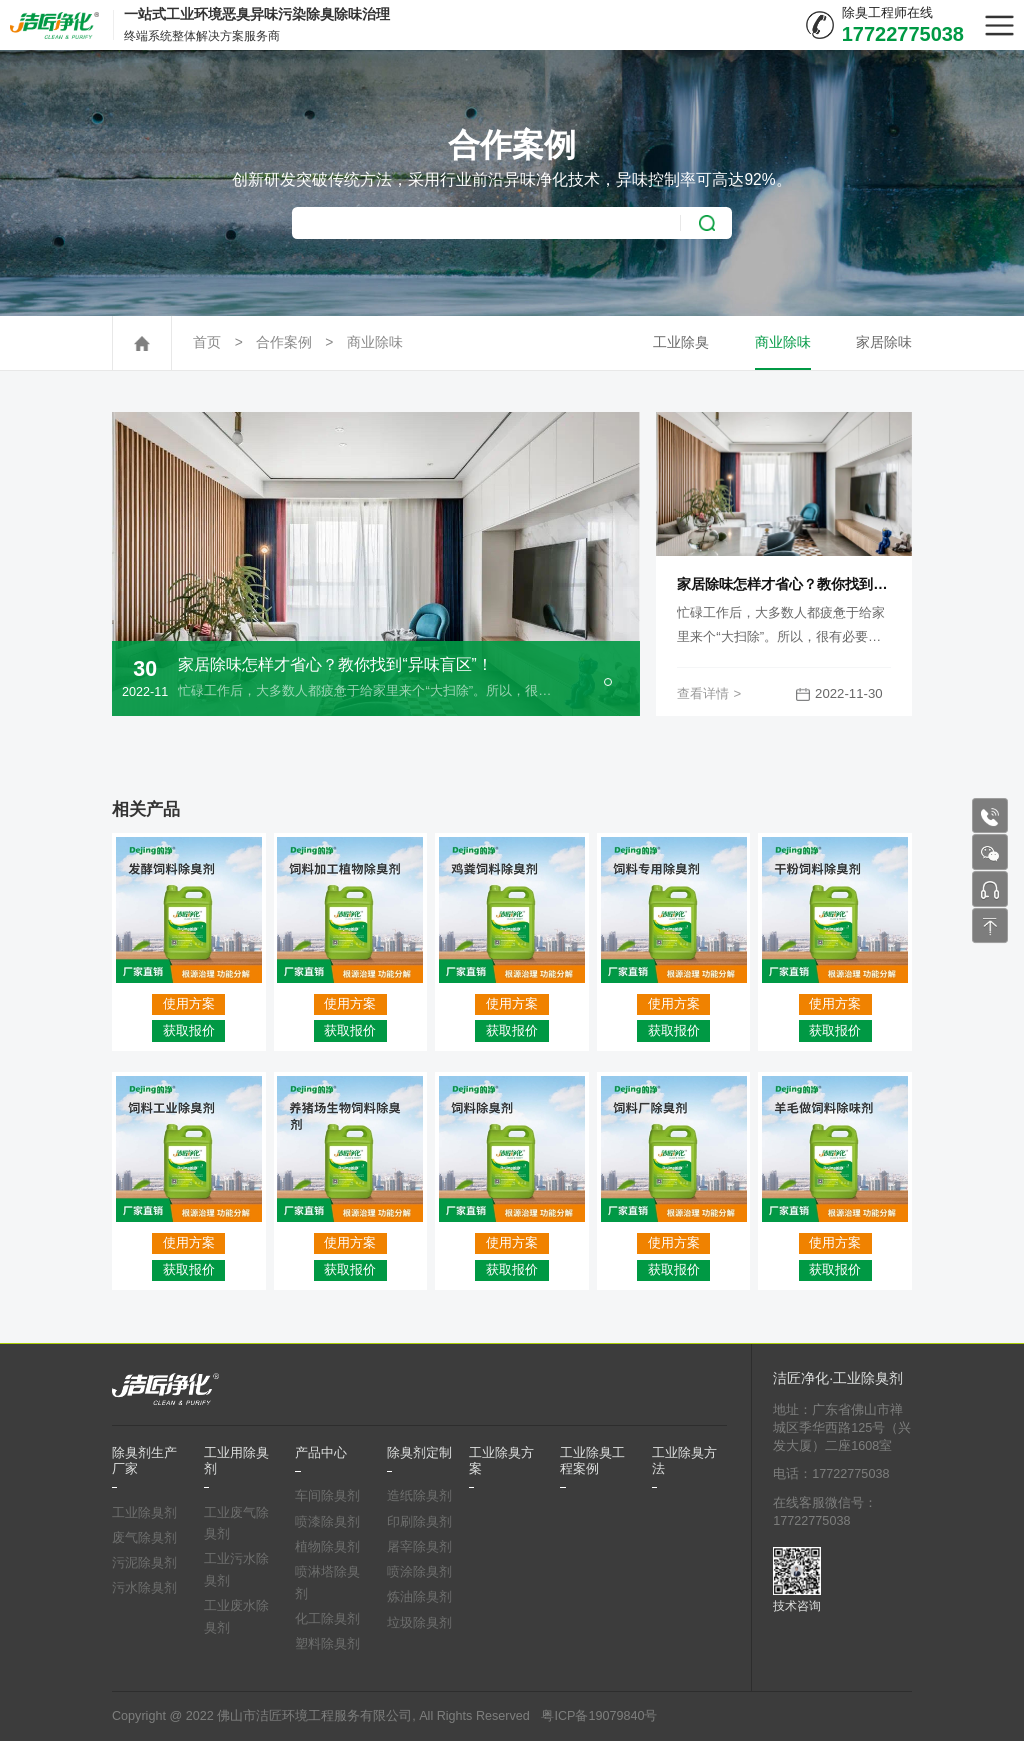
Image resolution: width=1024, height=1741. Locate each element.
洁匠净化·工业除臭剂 (838, 1378)
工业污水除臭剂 (236, 1570)
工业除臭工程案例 (592, 1461)
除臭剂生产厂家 (144, 1461)
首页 (207, 342)
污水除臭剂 (144, 1588)
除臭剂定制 (419, 1453)
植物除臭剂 (327, 1547)
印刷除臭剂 (419, 1522)
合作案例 (284, 342)
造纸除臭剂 (419, 1496)
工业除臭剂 (144, 1513)
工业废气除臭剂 (236, 1524)
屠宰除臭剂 (419, 1547)
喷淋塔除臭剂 (327, 1583)
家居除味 (884, 342)
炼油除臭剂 (419, 1597)
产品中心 (321, 1453)
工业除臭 (681, 342)
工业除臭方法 (684, 1461)
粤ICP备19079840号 (599, 1716)
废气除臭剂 (144, 1538)
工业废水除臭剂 (236, 1617)
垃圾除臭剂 (419, 1623)
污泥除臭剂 (144, 1563)
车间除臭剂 (327, 1496)
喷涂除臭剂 (419, 1572)
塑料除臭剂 (327, 1644)
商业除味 (375, 342)
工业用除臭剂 (236, 1461)
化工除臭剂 (327, 1619)
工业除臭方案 (501, 1461)
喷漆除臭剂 (327, 1522)
